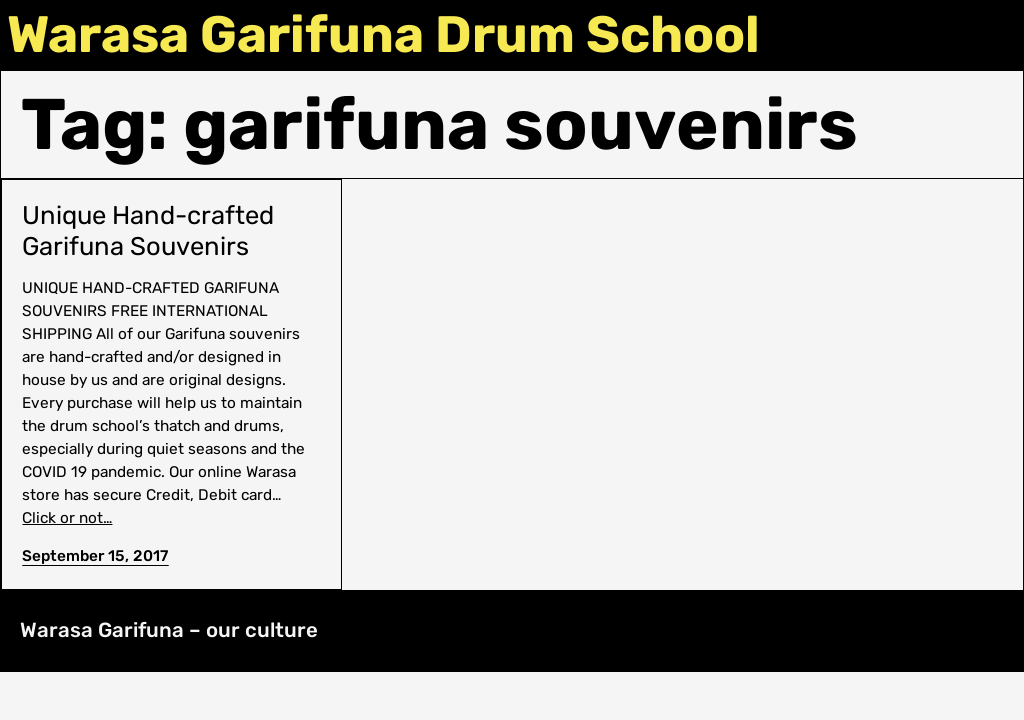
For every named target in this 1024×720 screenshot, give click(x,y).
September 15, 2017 (95, 556)
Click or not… (67, 518)
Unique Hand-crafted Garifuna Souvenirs (148, 230)
